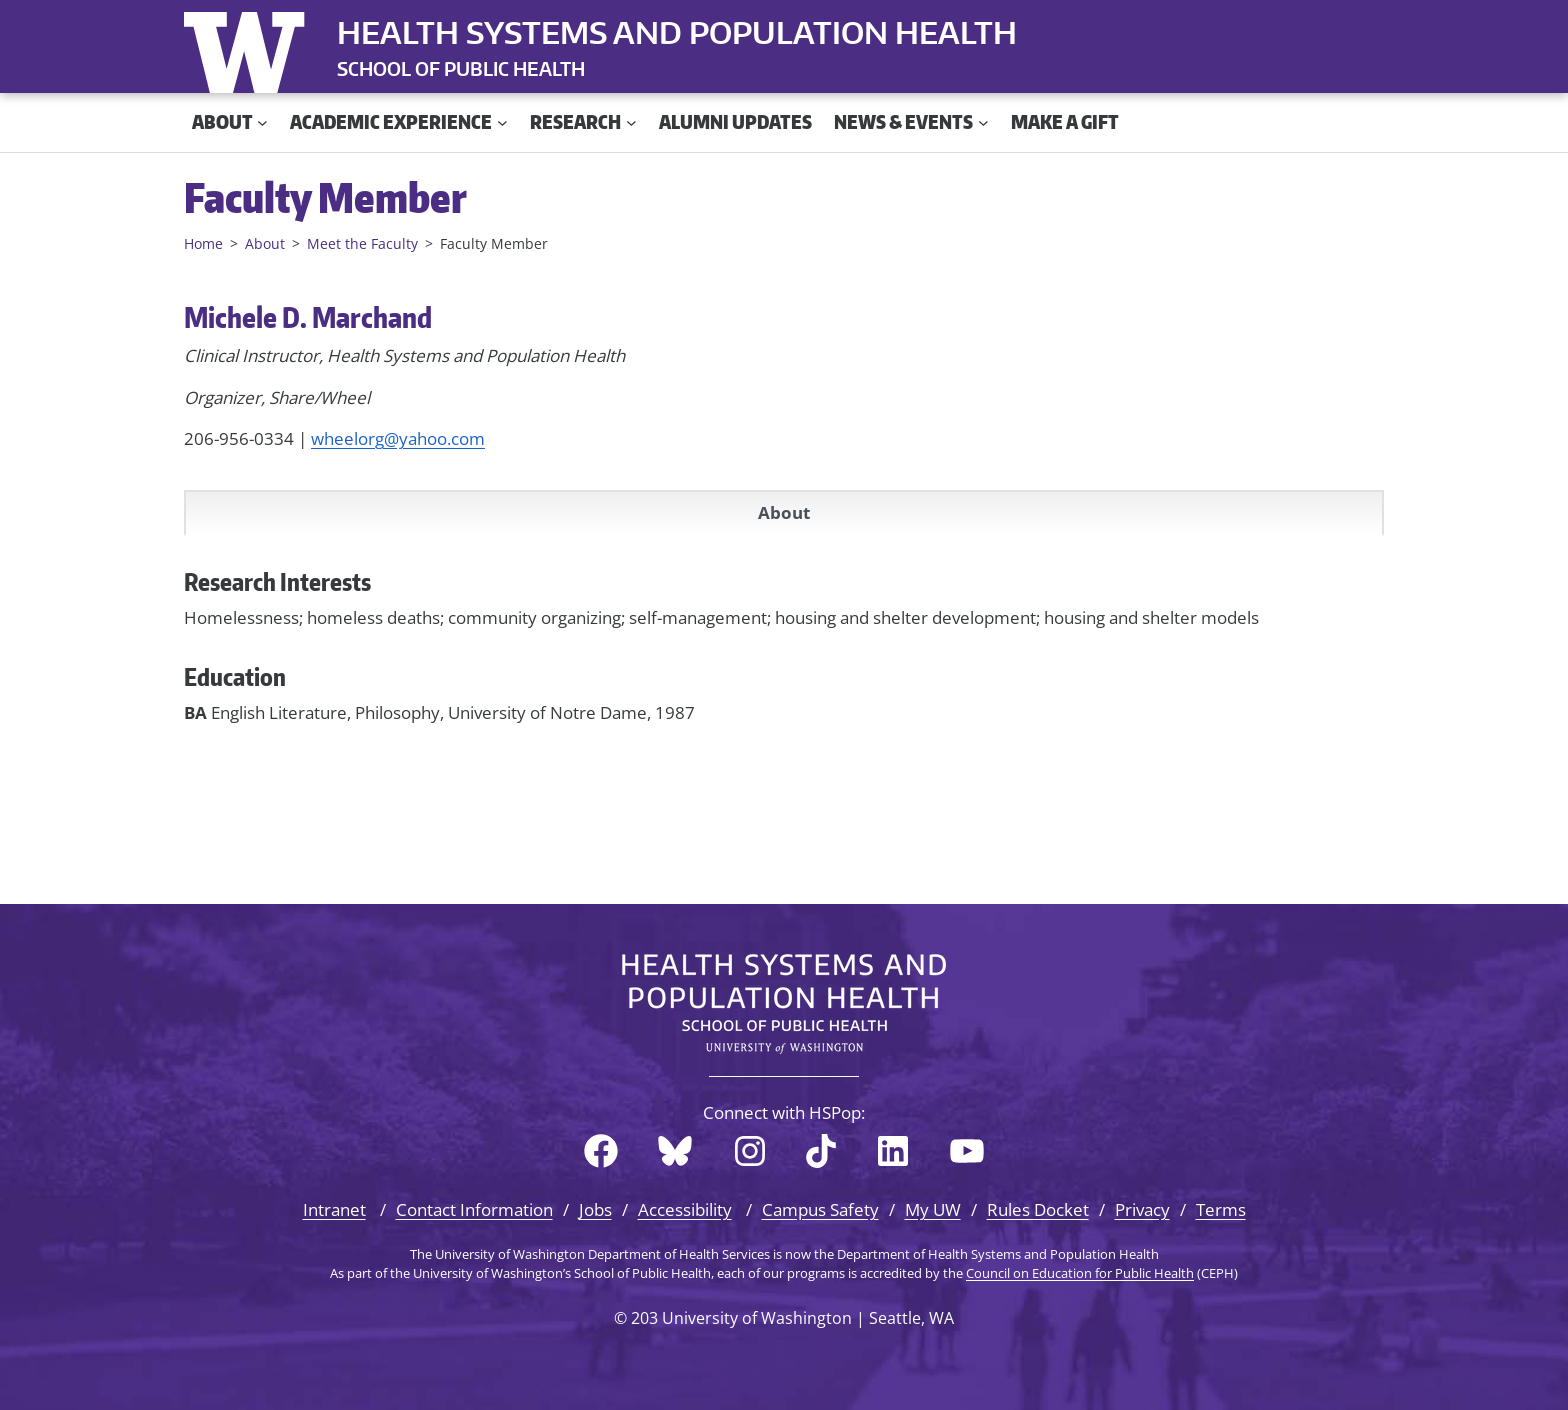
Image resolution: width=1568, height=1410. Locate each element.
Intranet (334, 1209)
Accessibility (685, 1209)
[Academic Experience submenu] (502, 122)
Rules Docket (1038, 1209)
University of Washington (249, 48)
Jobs (595, 1209)
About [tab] (784, 512)
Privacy (1142, 1209)
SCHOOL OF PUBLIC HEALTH (461, 68)
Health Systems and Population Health (677, 32)
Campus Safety (820, 1209)
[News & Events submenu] (983, 122)
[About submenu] (262, 122)
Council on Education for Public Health (1080, 1273)
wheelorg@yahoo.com (398, 438)
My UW (933, 1209)
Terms (1221, 1209)
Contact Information (474, 1209)
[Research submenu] (631, 122)
